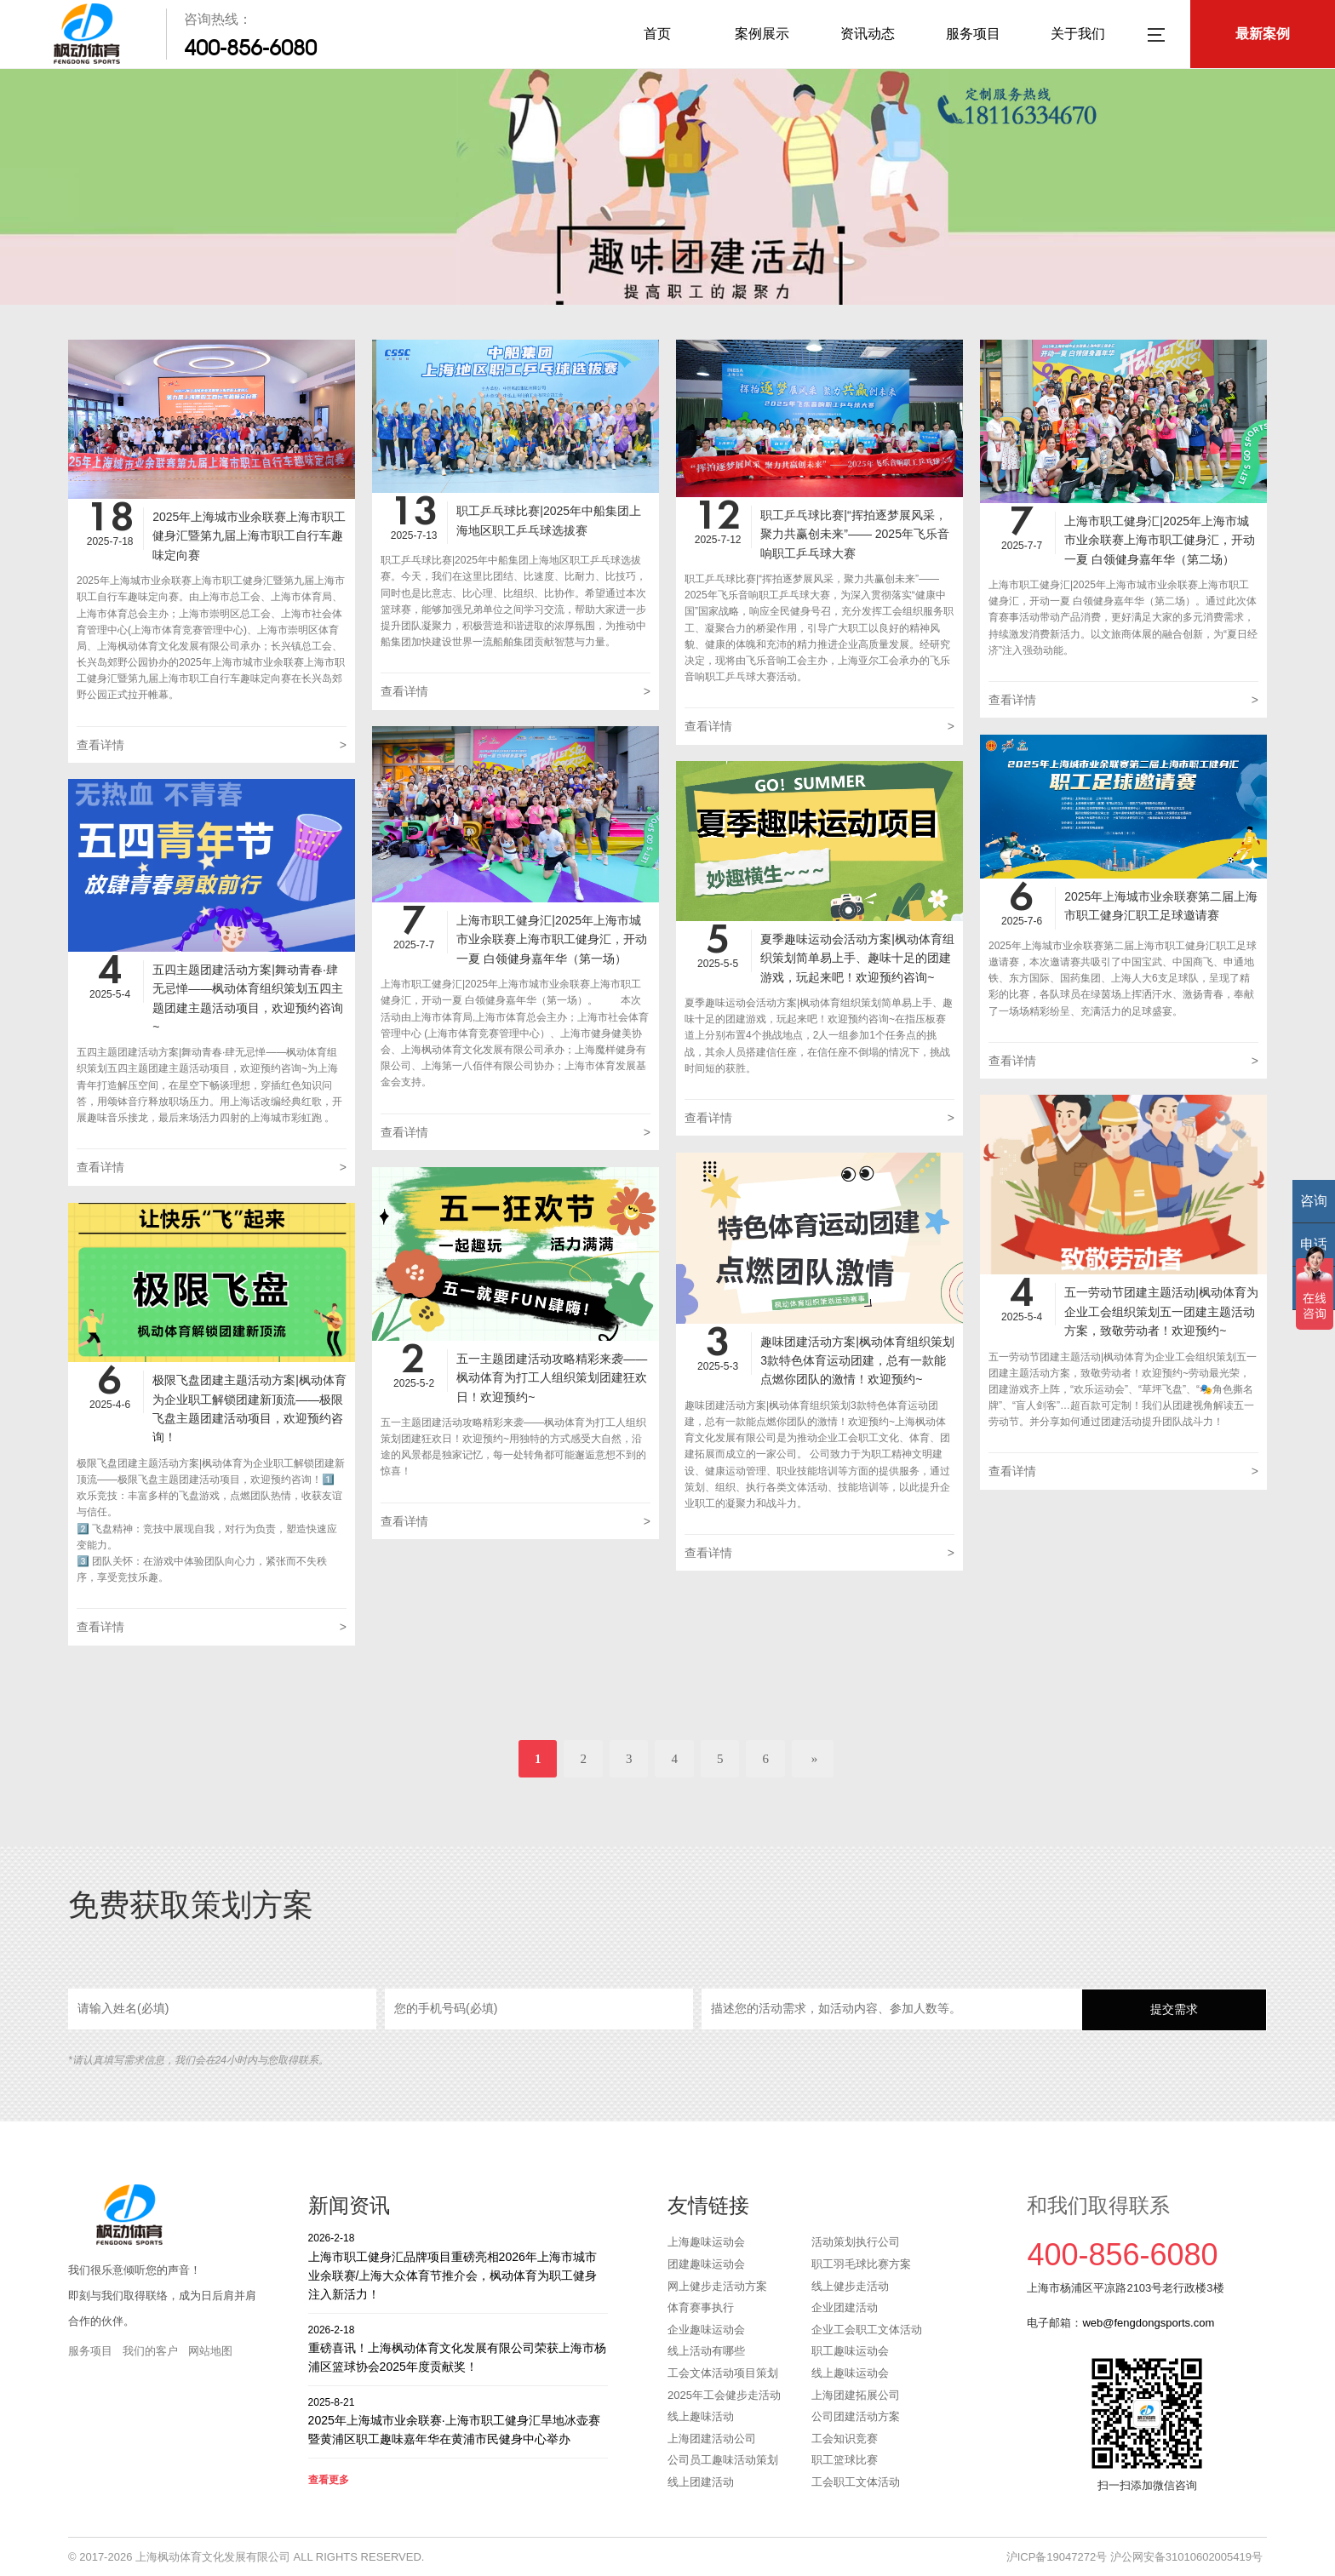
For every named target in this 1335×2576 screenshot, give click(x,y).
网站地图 (210, 2350)
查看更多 (328, 2480)
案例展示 (762, 33)
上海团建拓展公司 (855, 2395)
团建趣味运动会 (706, 2264)
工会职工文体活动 (855, 2482)
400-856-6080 (250, 47)
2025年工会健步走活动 (724, 2395)
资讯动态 (867, 33)
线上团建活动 (701, 2482)
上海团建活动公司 (712, 2438)
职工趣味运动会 (850, 2350)
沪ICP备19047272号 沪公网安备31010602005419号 (1134, 2556)
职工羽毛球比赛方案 (861, 2264)
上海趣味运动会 (706, 2241)
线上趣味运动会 (850, 2373)
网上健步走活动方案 (717, 2286)
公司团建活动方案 (855, 2416)
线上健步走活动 (850, 2286)
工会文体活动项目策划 (723, 2373)
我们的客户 (150, 2350)
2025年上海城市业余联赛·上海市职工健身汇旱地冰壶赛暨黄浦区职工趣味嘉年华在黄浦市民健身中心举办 (458, 2421)
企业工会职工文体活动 (866, 2329)
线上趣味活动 (701, 2416)
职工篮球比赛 (844, 2459)
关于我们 (1078, 33)
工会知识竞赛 (844, 2438)
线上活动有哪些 (706, 2350)
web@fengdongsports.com (1148, 2322)
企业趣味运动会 (706, 2329)
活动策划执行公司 (855, 2241)
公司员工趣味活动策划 (723, 2459)
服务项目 (973, 33)
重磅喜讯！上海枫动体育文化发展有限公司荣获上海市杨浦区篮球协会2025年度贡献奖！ (458, 2348)
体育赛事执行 (701, 2307)
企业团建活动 (844, 2307)
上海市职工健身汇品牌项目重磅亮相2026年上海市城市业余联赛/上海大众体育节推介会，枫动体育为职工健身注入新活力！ (458, 2265)
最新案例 (1262, 33)
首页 (657, 33)
